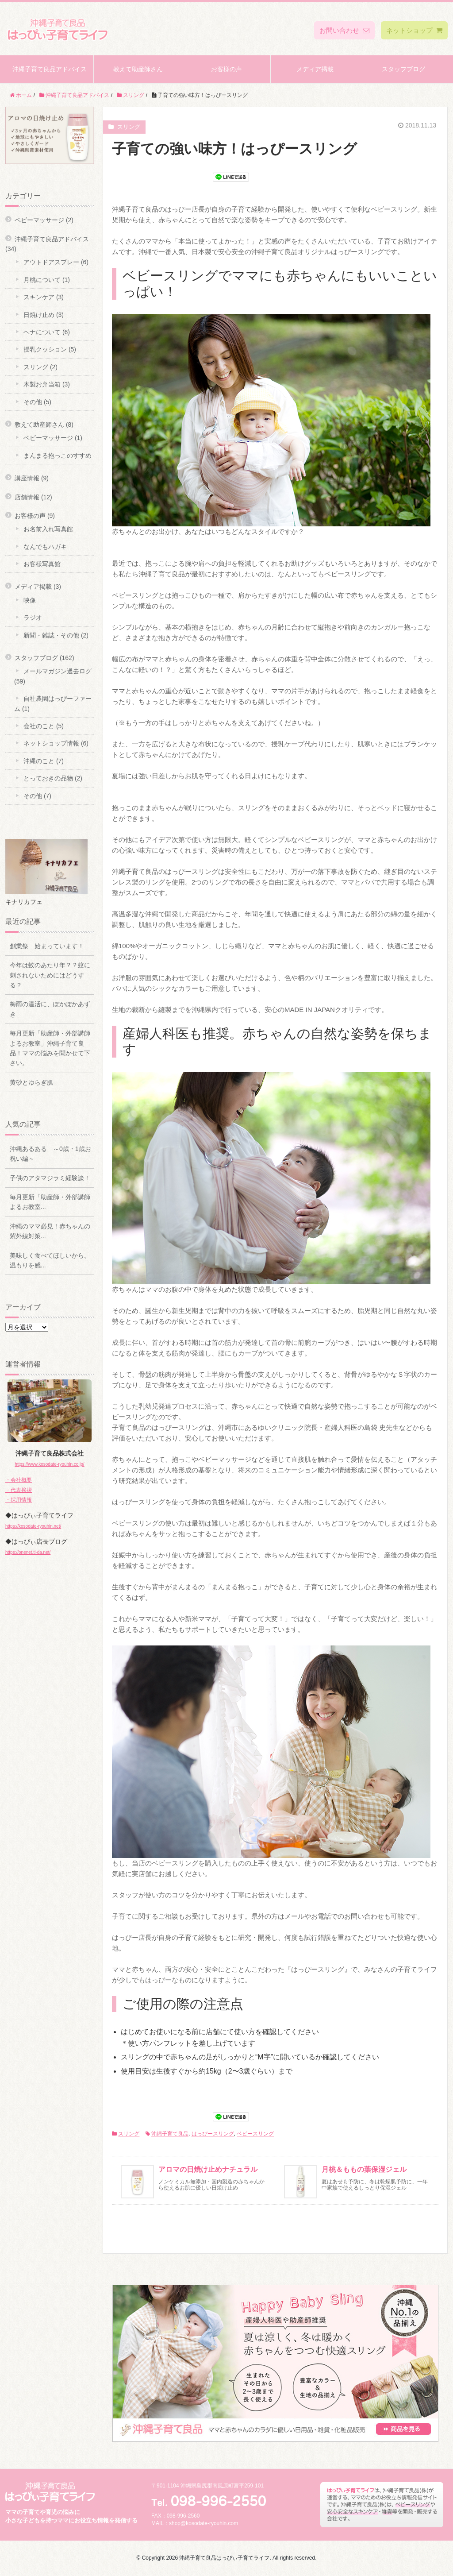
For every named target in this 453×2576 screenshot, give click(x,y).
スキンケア (38, 297)
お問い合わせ (344, 30)
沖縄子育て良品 (169, 2134)
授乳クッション (45, 349)
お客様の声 (226, 69)
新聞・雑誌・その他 (51, 635)
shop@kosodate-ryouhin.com (203, 2523)
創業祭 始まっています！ (47, 946)
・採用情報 (18, 1500)
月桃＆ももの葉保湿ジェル (364, 2169)
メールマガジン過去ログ (57, 671)
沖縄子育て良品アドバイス (49, 69)
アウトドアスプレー (51, 262)
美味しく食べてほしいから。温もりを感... (50, 1260)
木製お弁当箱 (42, 384)
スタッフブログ (403, 69)
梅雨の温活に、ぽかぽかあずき (50, 1008)
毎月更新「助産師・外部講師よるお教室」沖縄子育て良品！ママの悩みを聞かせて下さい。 (50, 1048)
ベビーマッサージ (39, 220)
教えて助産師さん (138, 69)
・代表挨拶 (18, 1490)
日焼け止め (38, 314)
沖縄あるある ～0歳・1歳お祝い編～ (50, 1153)
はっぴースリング (213, 2134)
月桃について (42, 279)
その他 (32, 402)
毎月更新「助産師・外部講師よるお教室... (50, 1201)
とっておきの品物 (48, 778)
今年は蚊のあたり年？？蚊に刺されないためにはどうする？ (50, 975)
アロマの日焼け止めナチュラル (207, 2169)
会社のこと (38, 726)
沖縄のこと (38, 761)
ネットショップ (414, 30)
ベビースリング (255, 2134)
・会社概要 (18, 1480)
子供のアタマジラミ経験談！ (50, 1178)
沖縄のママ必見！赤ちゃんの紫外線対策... (50, 1231)
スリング (128, 2134)
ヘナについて (42, 332)
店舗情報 (27, 497)
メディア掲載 (315, 69)
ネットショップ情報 (51, 743)
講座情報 (27, 478)
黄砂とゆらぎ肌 (31, 1082)
